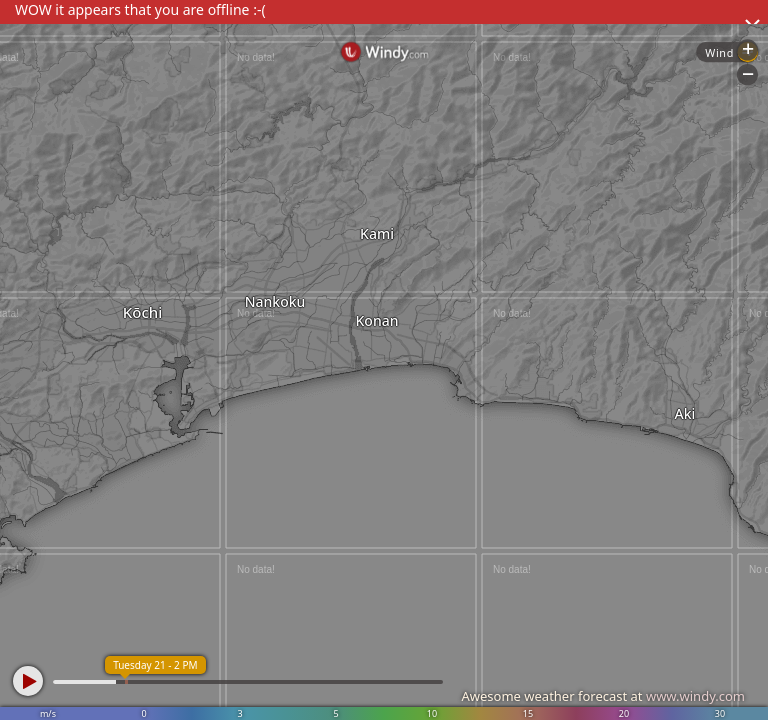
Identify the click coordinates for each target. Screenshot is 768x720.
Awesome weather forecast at (603, 696)
